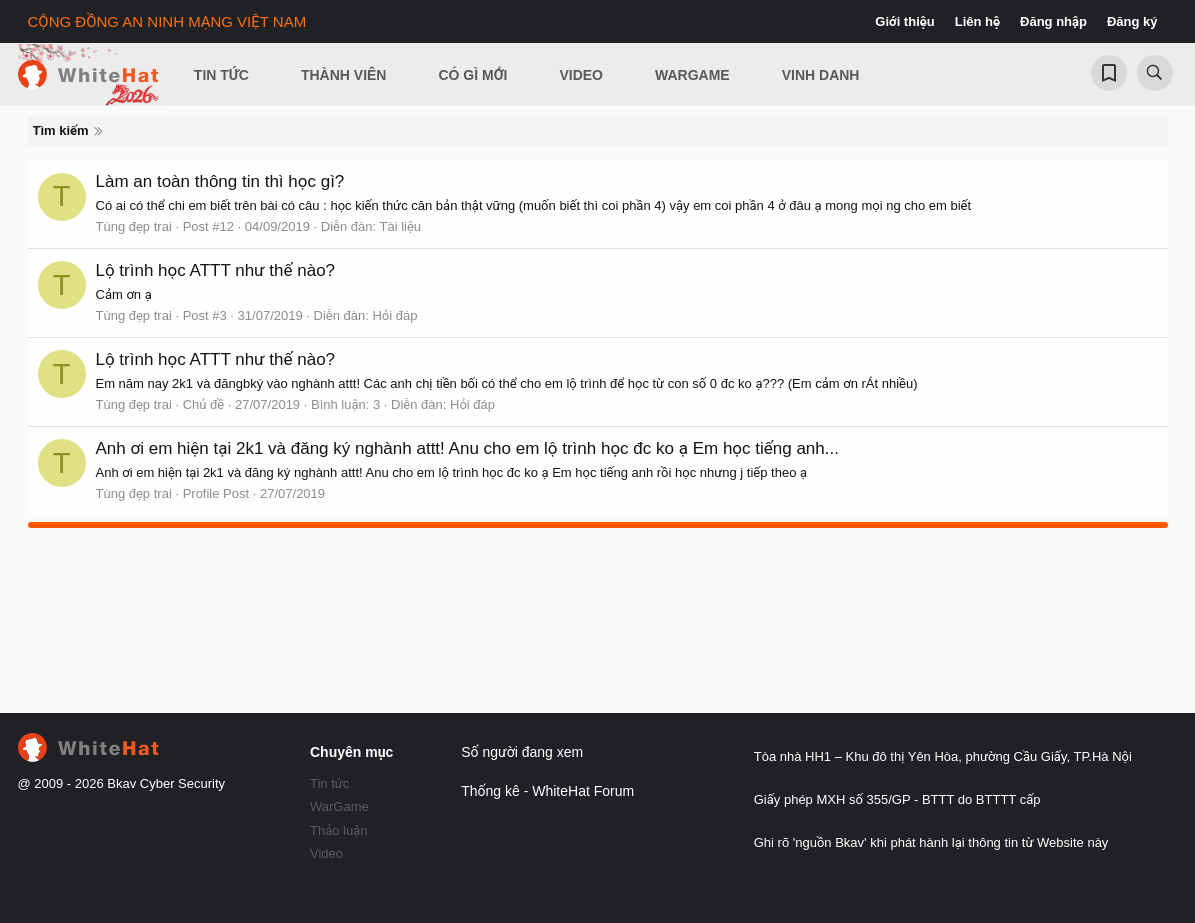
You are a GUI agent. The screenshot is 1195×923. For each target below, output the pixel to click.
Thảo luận (339, 830)
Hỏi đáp (394, 315)
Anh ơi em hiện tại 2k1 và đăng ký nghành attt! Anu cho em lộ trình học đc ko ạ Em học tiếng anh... (467, 448)
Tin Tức (221, 75)
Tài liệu (400, 226)
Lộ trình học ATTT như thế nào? (216, 270)
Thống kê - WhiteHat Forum (547, 791)
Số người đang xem (522, 752)
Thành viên (344, 75)
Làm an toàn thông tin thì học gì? (220, 181)
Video (581, 75)
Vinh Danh (821, 75)
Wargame (692, 75)
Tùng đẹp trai (134, 226)
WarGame (339, 806)
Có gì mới (472, 75)
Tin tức (329, 783)
